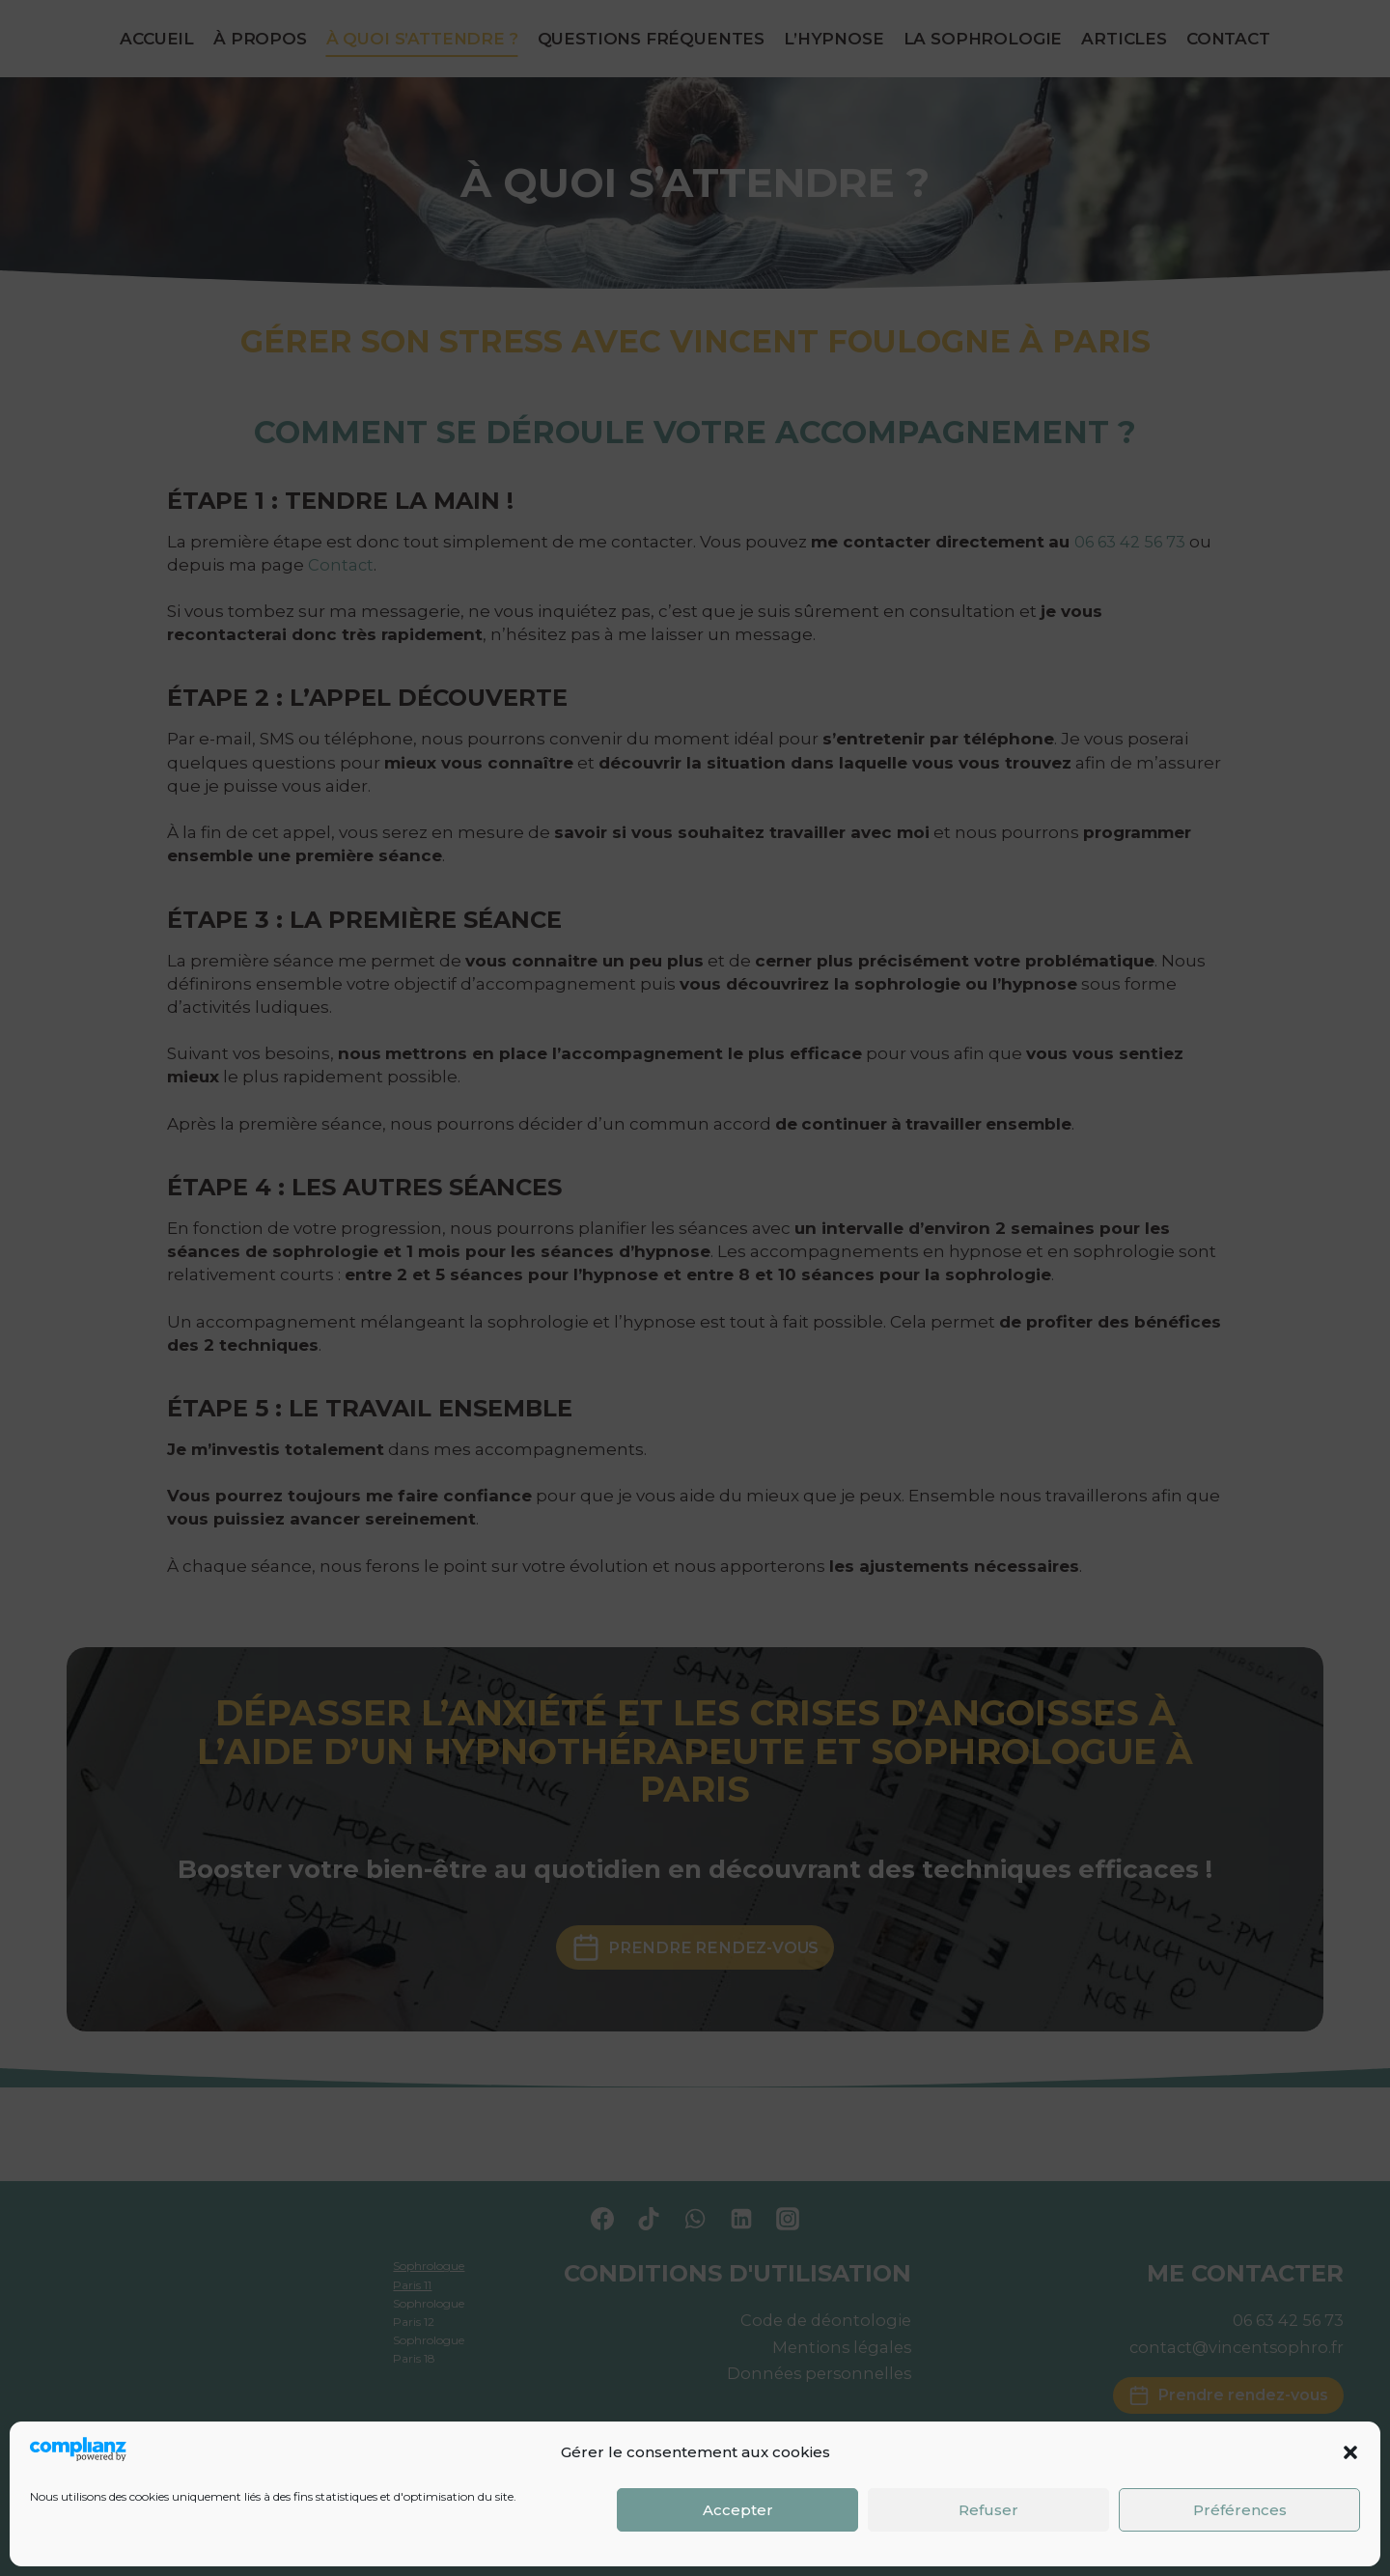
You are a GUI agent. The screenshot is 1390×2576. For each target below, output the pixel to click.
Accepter (738, 2510)
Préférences (1240, 2510)
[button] (1350, 2452)
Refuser (988, 2510)
